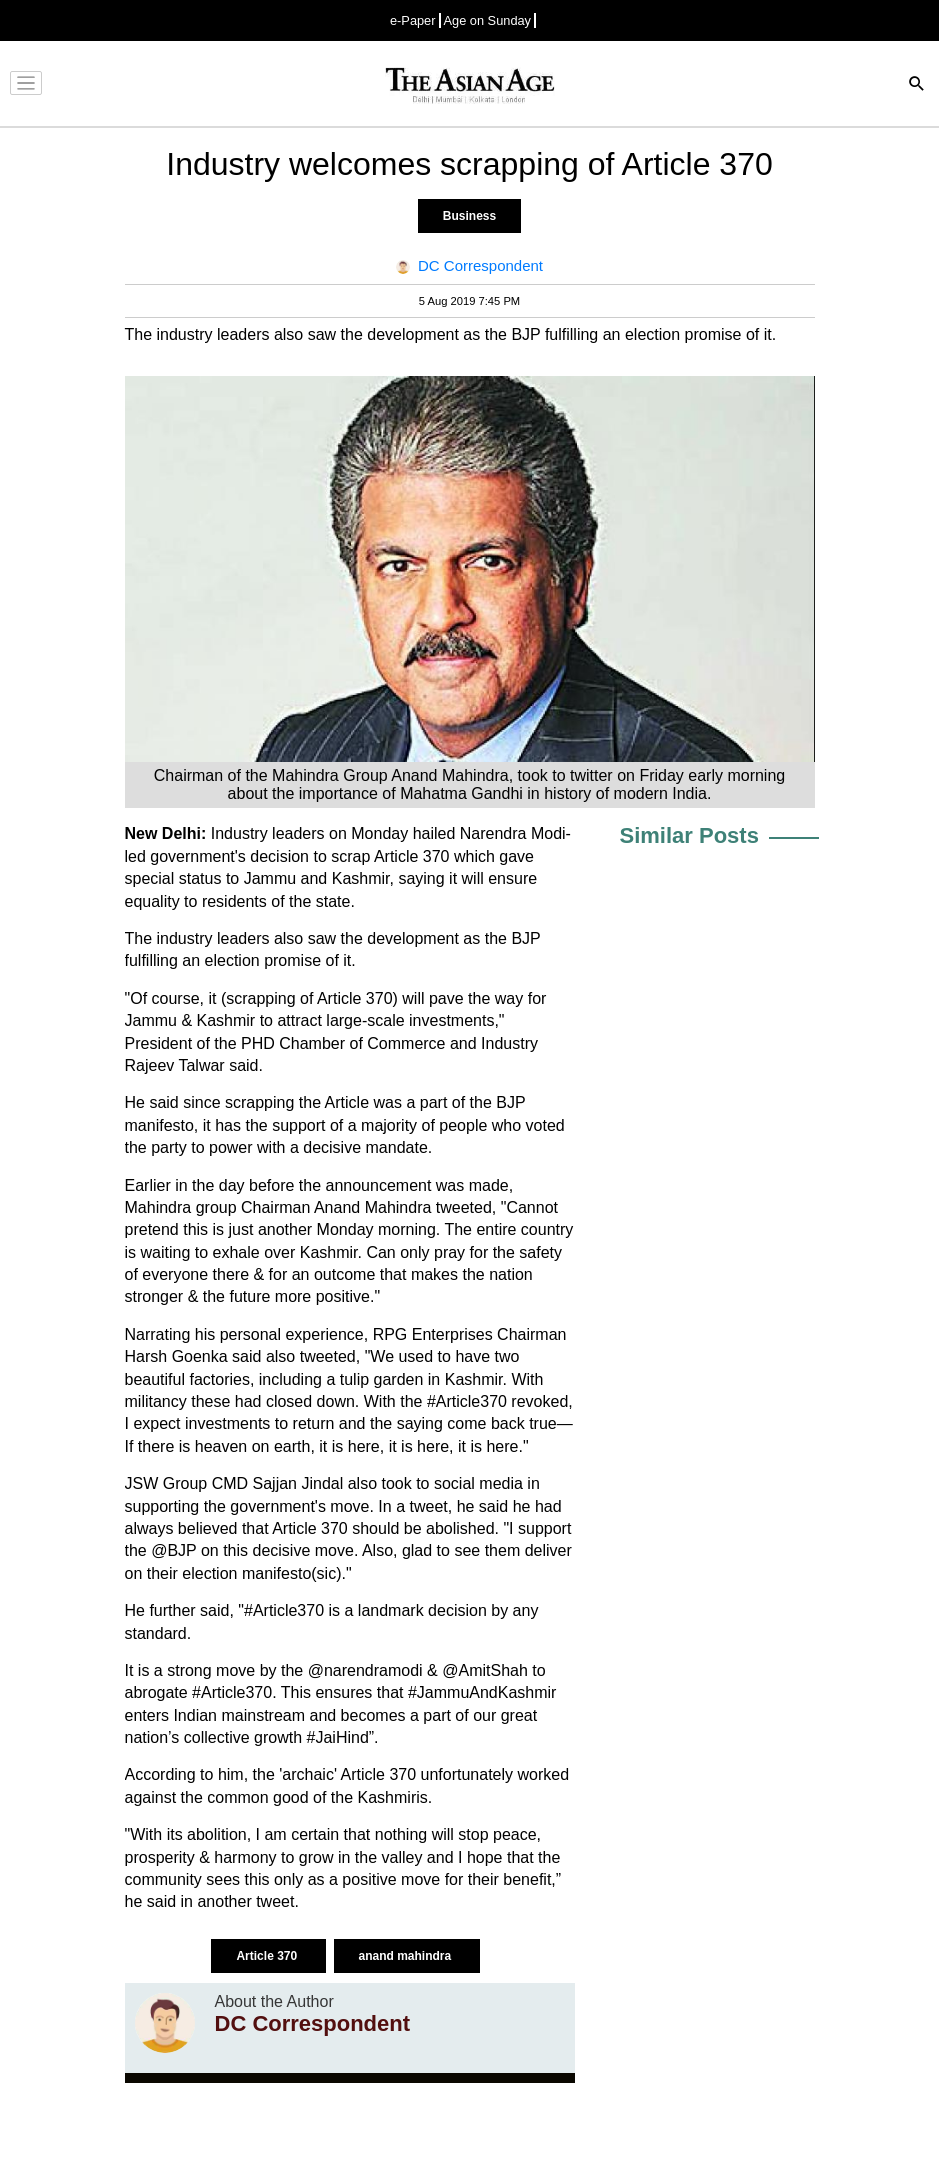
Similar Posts (689, 835)
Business (469, 216)
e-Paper (413, 20)
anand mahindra (407, 1956)
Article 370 (268, 1956)
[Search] (917, 85)
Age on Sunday (488, 20)
